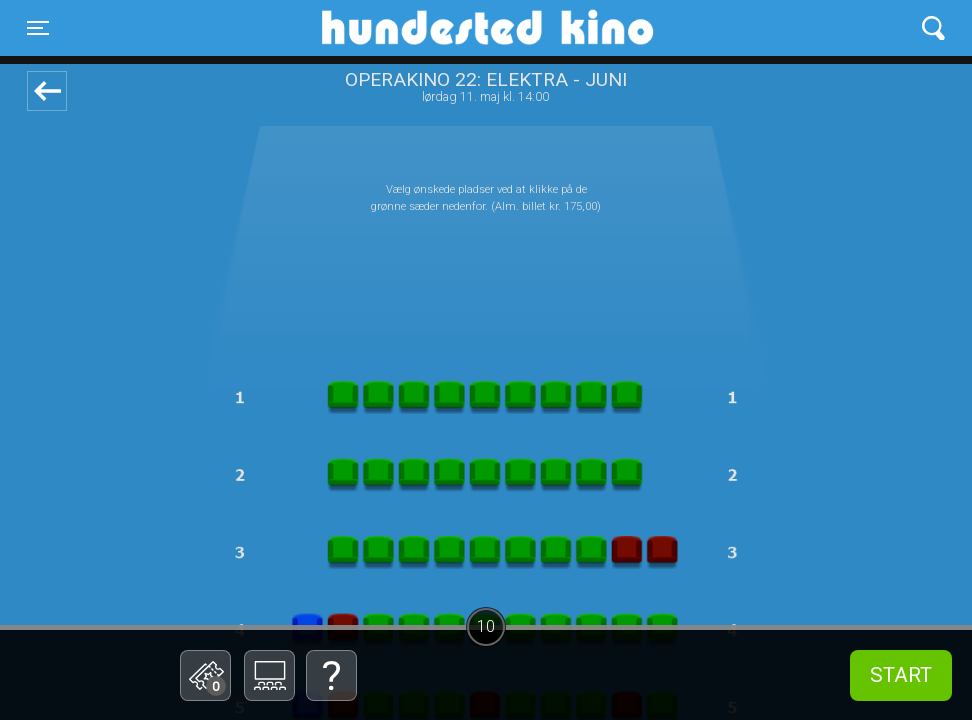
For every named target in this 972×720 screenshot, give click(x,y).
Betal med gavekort (170, 575)
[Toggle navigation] (38, 28)
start (901, 675)
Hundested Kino (391, 28)
